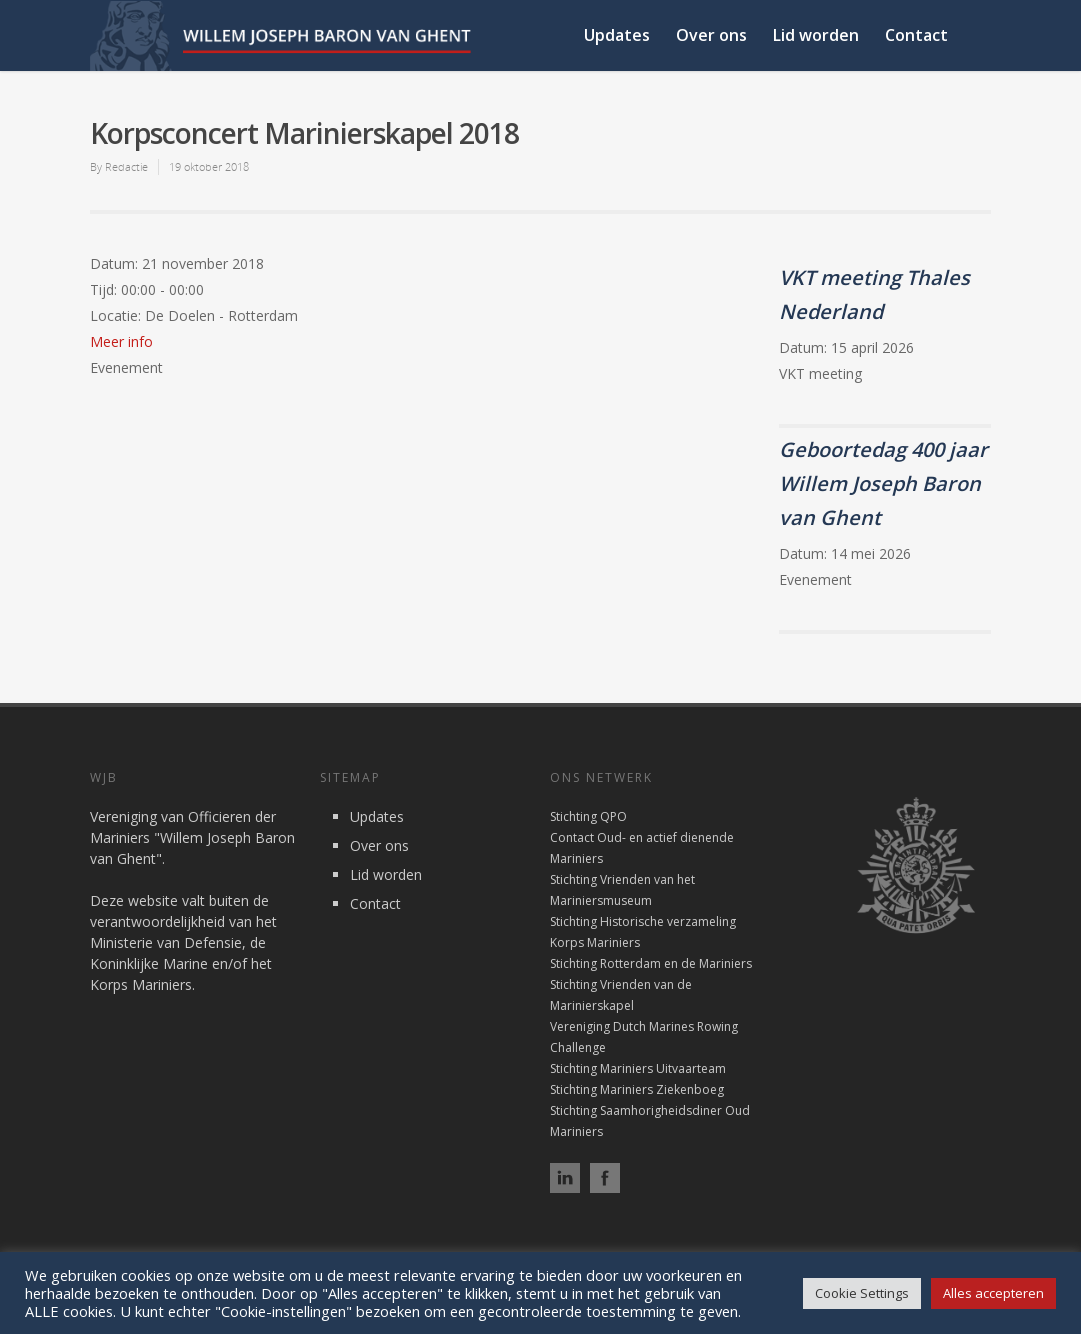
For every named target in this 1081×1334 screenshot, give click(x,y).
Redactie (126, 166)
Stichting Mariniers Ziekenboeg (637, 1089)
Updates (617, 35)
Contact (916, 35)
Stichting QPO (588, 816)
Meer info (121, 341)
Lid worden (816, 35)
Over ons (711, 35)
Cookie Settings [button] (862, 1293)
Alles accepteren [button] (993, 1293)
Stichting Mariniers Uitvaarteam (638, 1068)
